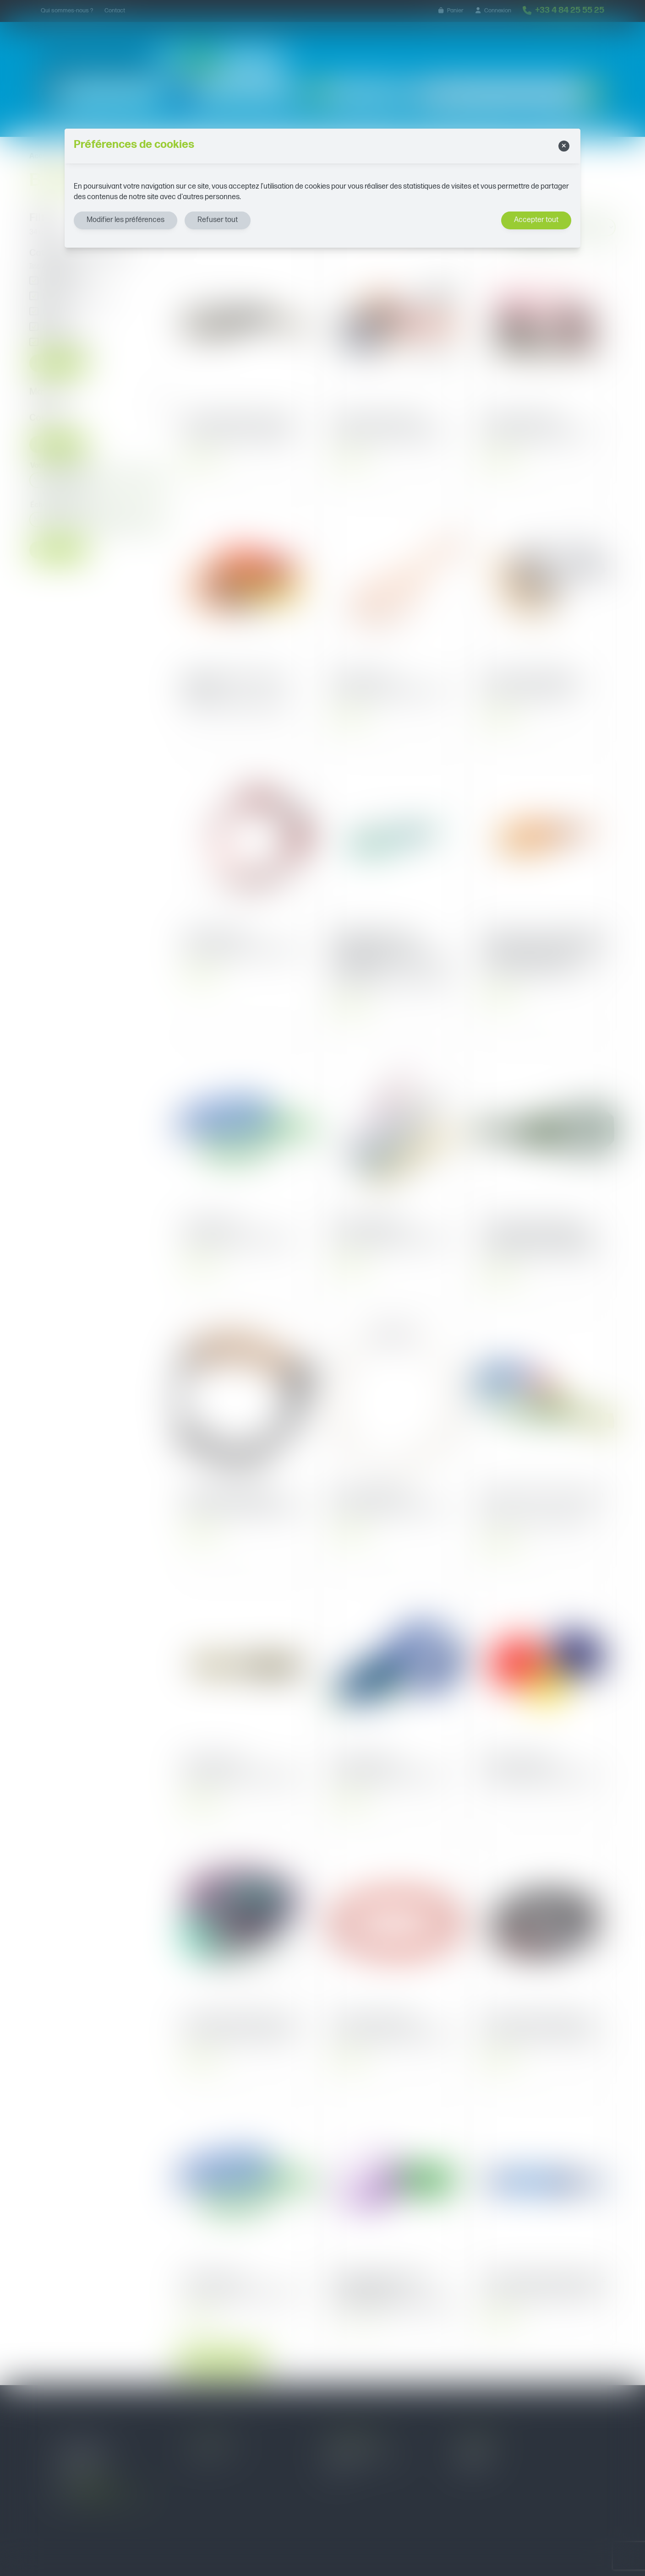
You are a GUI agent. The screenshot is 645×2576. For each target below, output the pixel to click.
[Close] (563, 146)
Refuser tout (217, 220)
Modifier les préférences (125, 220)
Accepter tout (536, 220)
